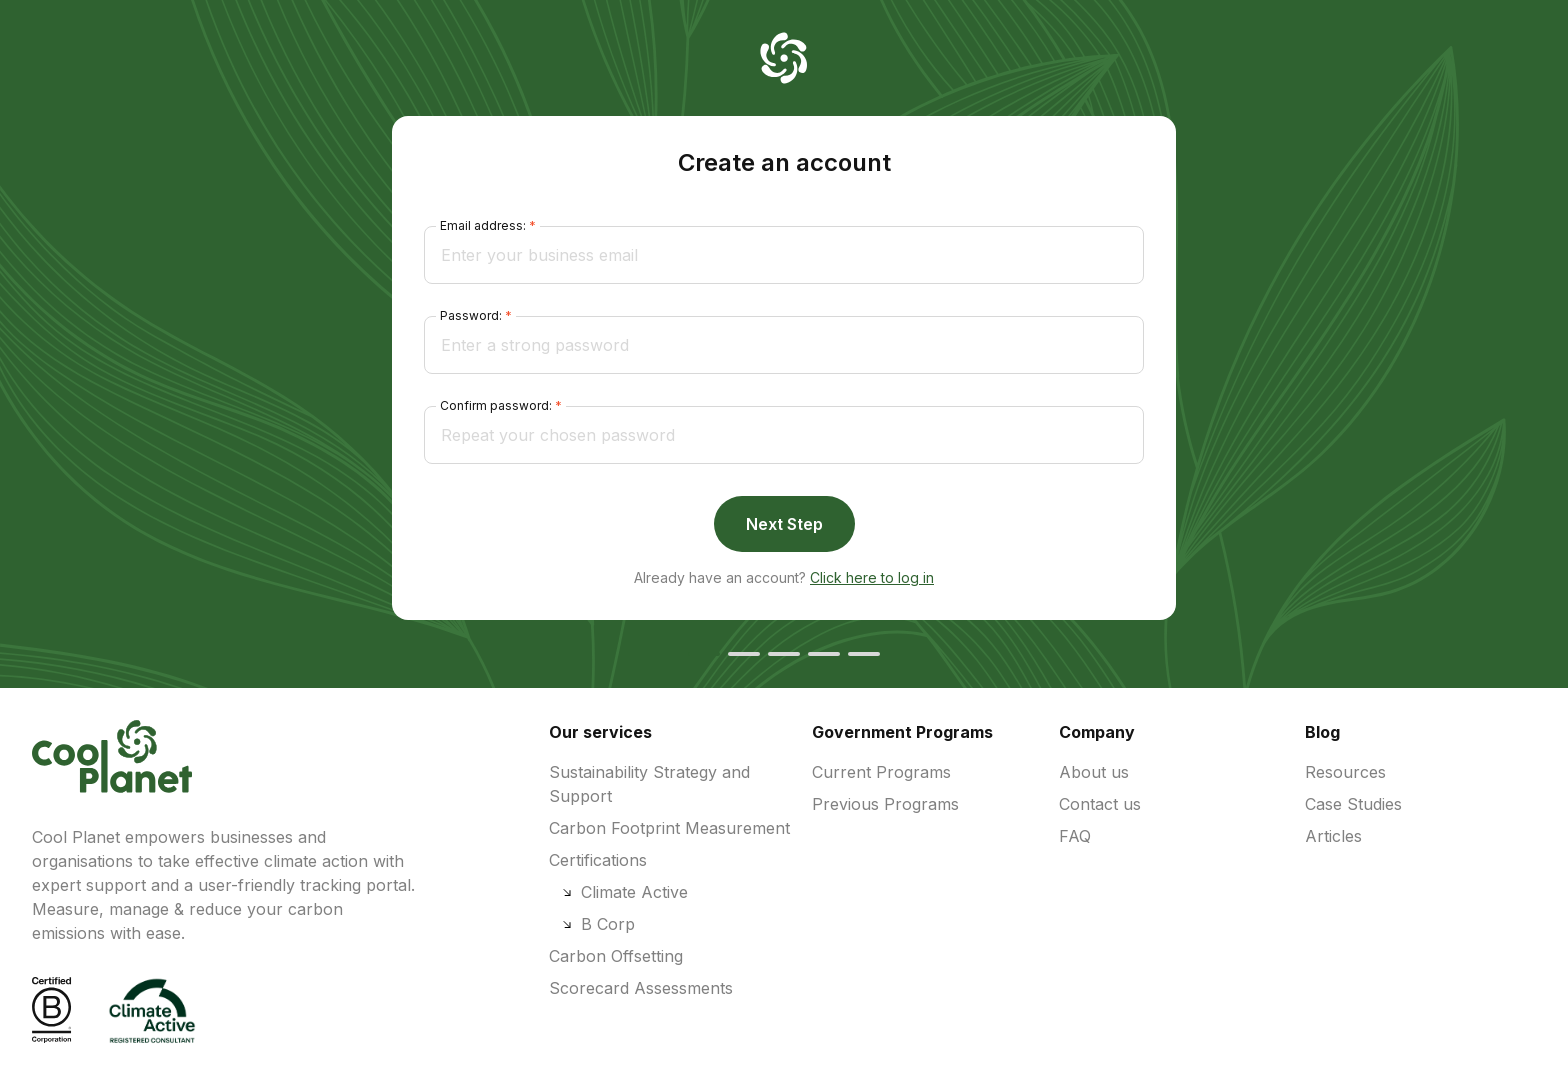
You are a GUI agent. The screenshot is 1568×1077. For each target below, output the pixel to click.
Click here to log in (872, 577)
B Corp (598, 924)
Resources (1345, 772)
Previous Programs (885, 804)
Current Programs (881, 772)
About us (1094, 772)
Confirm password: (496, 405)
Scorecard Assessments (641, 988)
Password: (471, 315)
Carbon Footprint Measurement (669, 828)
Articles (1333, 836)
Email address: (483, 225)
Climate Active (624, 892)
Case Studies (1353, 804)
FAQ (1075, 836)
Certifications (598, 860)
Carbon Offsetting (616, 956)
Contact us (1100, 804)
